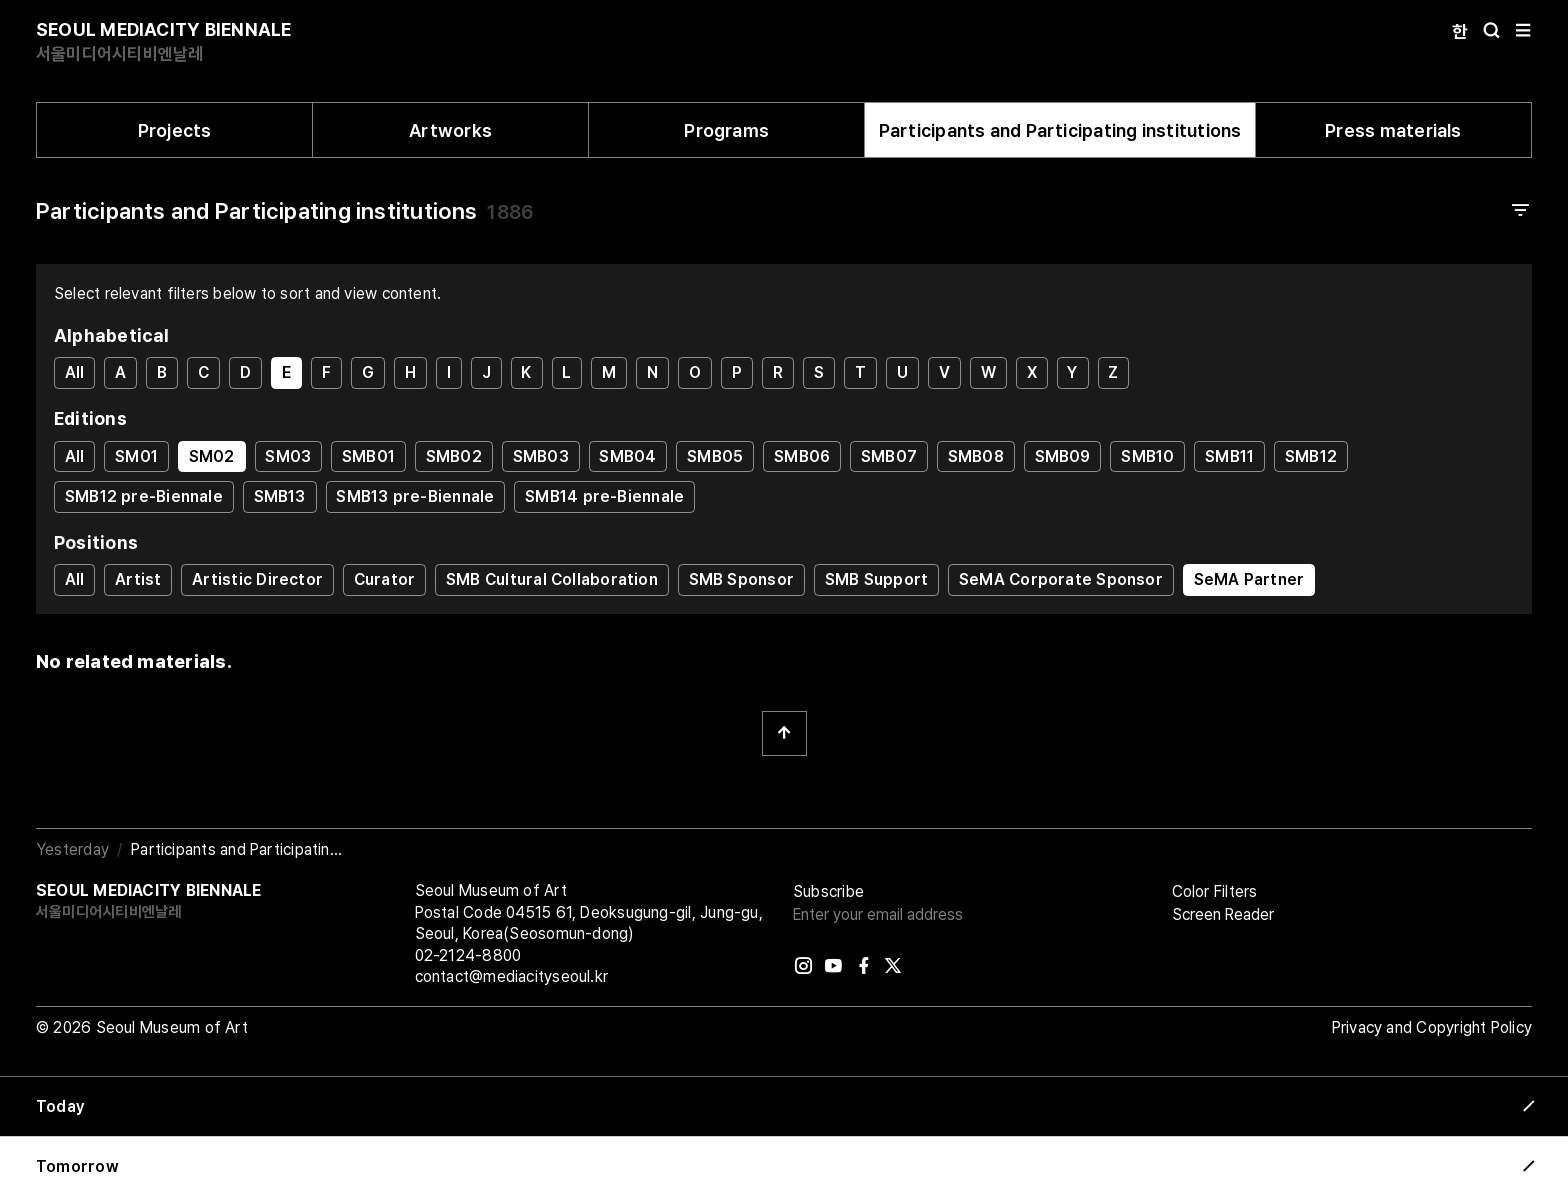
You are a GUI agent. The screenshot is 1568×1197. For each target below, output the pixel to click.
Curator (385, 579)
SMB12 (1311, 456)
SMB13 (280, 496)
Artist (138, 579)
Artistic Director (257, 579)
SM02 (212, 456)
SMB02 (454, 456)
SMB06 (802, 456)
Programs (726, 130)
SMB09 (1063, 456)
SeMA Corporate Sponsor (1061, 579)
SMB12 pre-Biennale (144, 496)
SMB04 (627, 456)
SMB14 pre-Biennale (604, 496)
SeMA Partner (1249, 579)
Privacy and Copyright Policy (1432, 1027)
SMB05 (715, 456)
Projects (175, 130)
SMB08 (976, 456)
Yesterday (72, 849)
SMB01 (368, 456)
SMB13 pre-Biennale (415, 496)
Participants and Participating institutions (1060, 130)
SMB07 (889, 456)
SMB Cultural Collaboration (552, 579)
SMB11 (1229, 456)
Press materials (1393, 130)
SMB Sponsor (741, 579)
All (75, 372)
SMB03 (541, 456)
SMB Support (876, 579)
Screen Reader (1223, 914)
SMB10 (1147, 456)
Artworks (450, 130)
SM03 (288, 456)
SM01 (136, 456)
